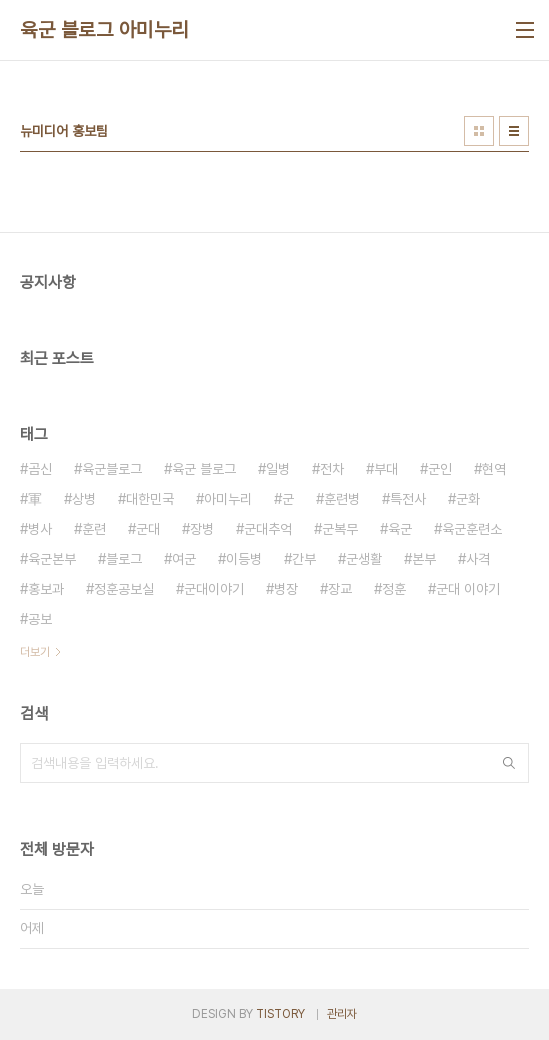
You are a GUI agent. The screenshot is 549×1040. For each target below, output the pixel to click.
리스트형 (514, 131)
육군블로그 (112, 469)
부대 (386, 469)
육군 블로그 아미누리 (104, 30)
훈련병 (342, 499)
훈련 (94, 529)
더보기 (35, 652)
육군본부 (52, 559)
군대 (148, 529)
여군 (184, 559)
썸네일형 (479, 131)
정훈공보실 (124, 589)
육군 (400, 529)
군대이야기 (214, 589)
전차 (332, 469)
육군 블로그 (204, 469)
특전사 (408, 499)
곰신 (40, 469)
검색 (509, 763)
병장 (286, 589)
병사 (40, 529)
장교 (340, 589)
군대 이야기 (468, 589)
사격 (478, 559)
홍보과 (46, 589)
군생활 (364, 559)
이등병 (244, 559)
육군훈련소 (472, 529)
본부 (424, 559)
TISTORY (280, 1014)
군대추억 (268, 529)
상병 (84, 499)
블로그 (124, 559)
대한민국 (150, 499)
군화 (468, 499)
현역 (494, 469)
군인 (440, 469)
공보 (40, 619)
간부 (304, 559)
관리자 (342, 1014)
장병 (202, 529)
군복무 (340, 529)
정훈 (394, 589)
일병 (278, 469)
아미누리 (228, 499)
